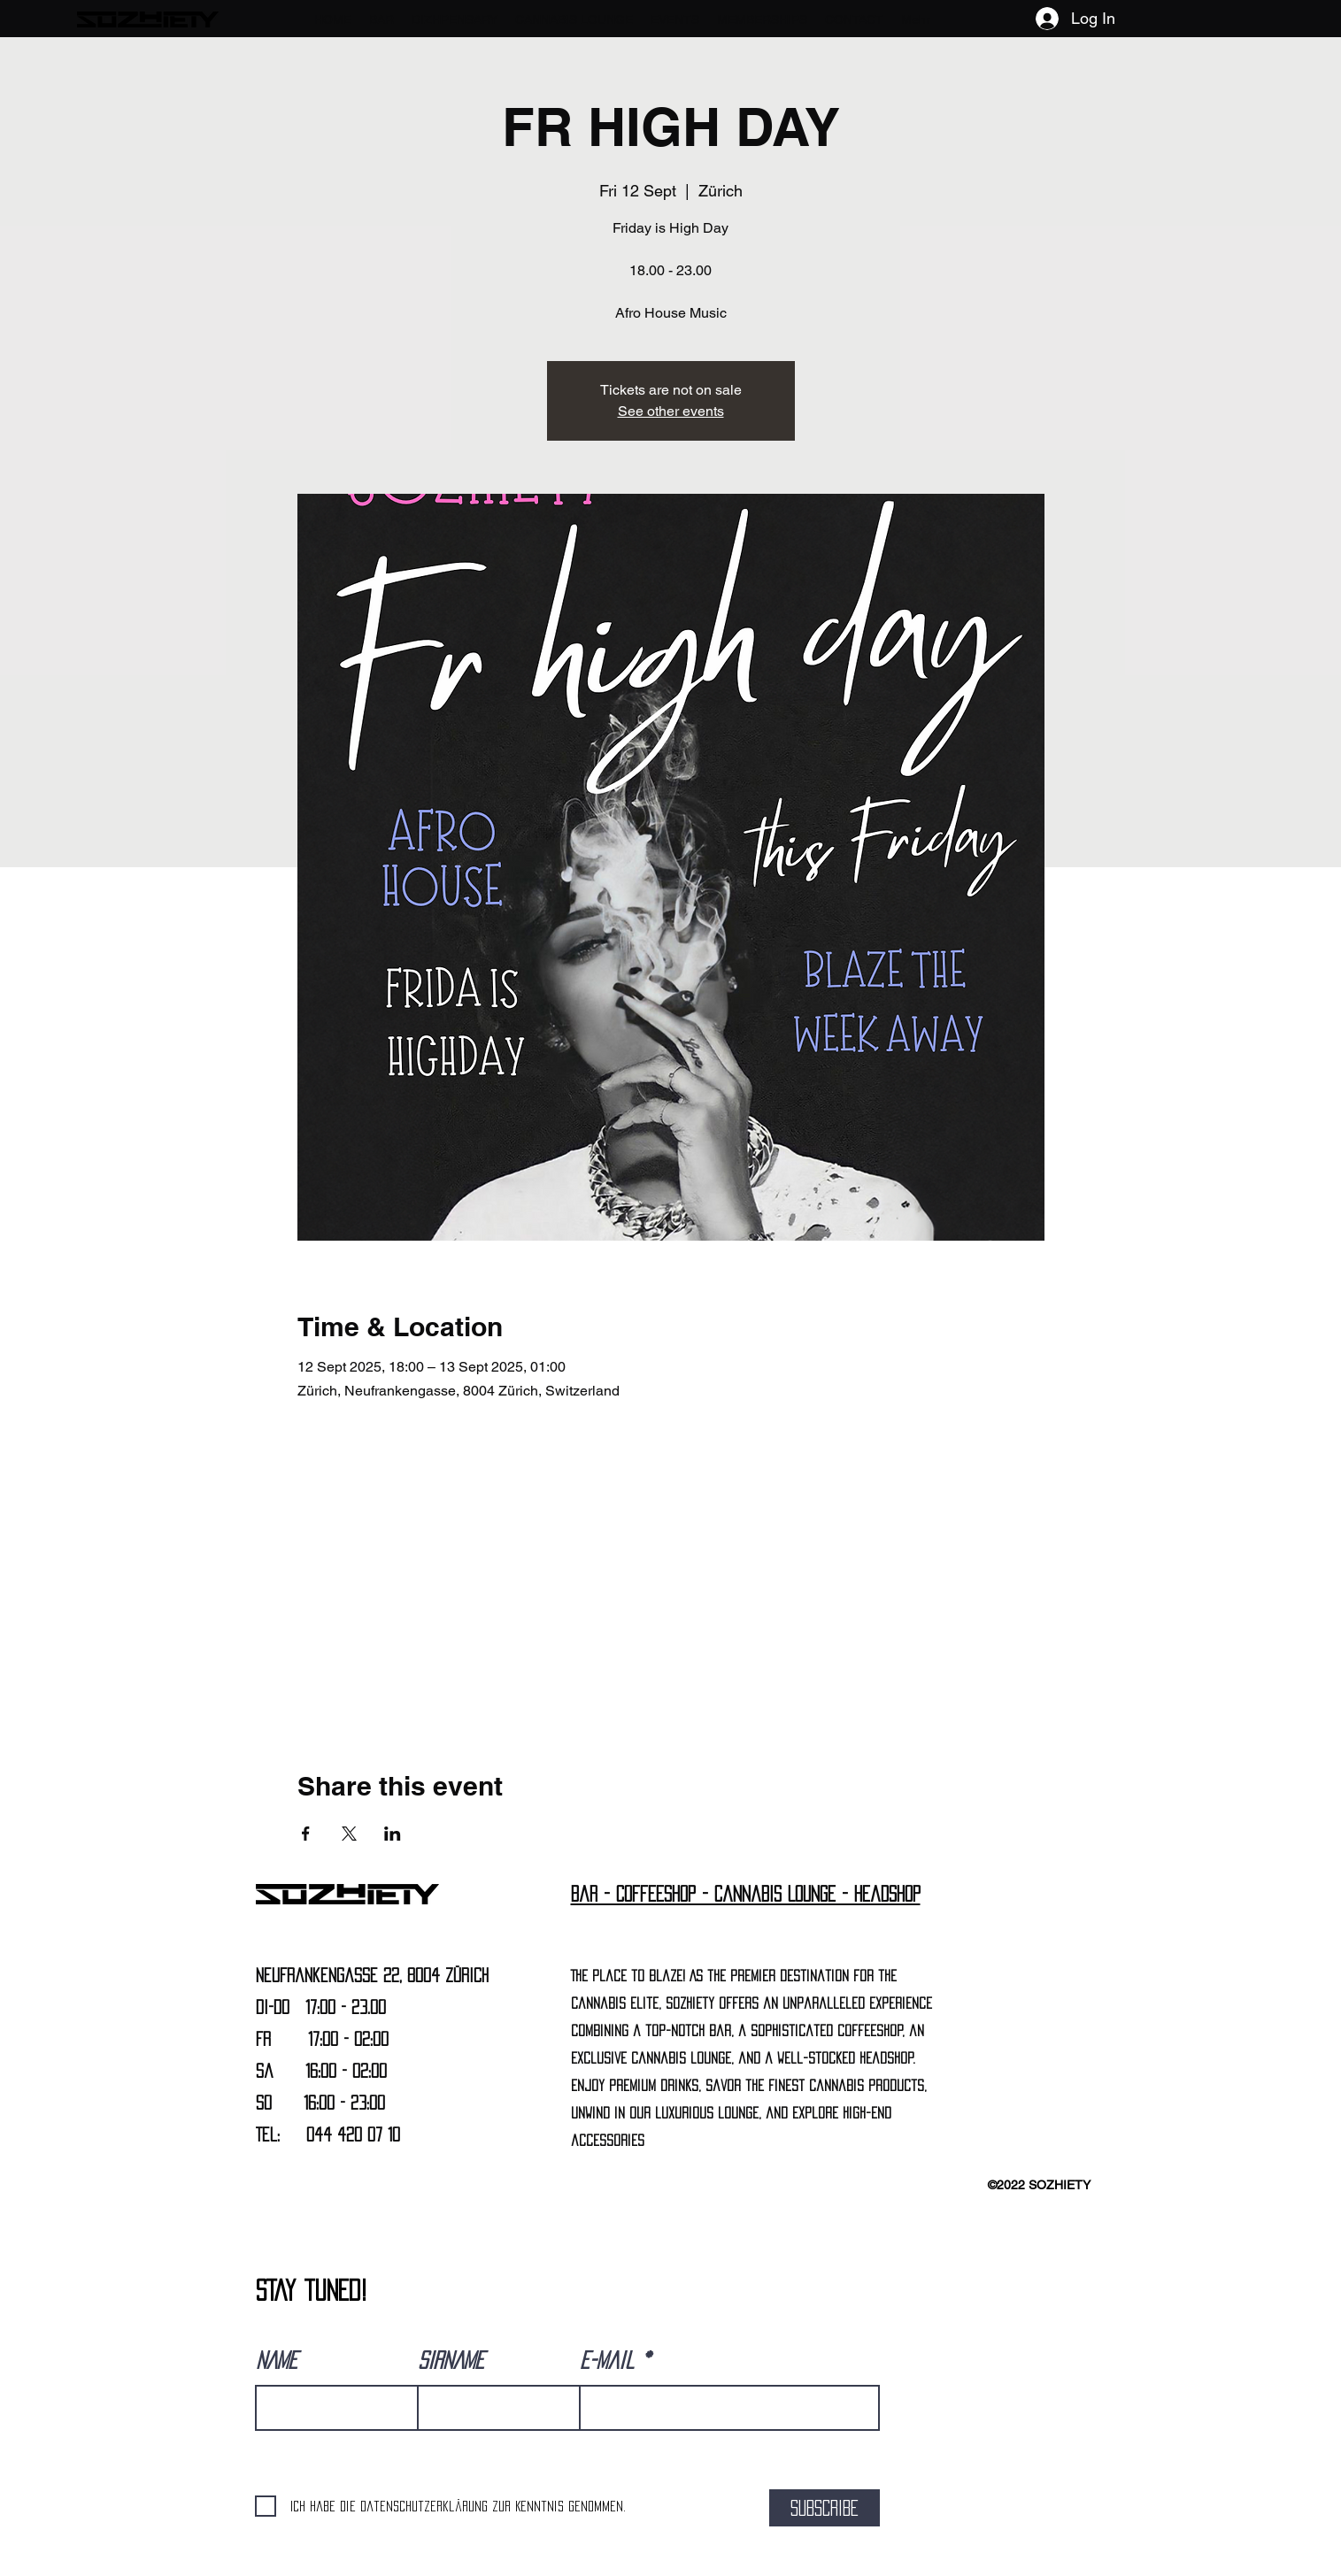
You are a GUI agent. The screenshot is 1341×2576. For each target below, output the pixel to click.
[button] (381, 19)
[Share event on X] (349, 1833)
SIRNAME (451, 2360)
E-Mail (607, 2360)
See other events (671, 411)
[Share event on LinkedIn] (392, 1833)
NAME (276, 2360)
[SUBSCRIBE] (824, 2507)
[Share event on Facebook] (305, 1833)
